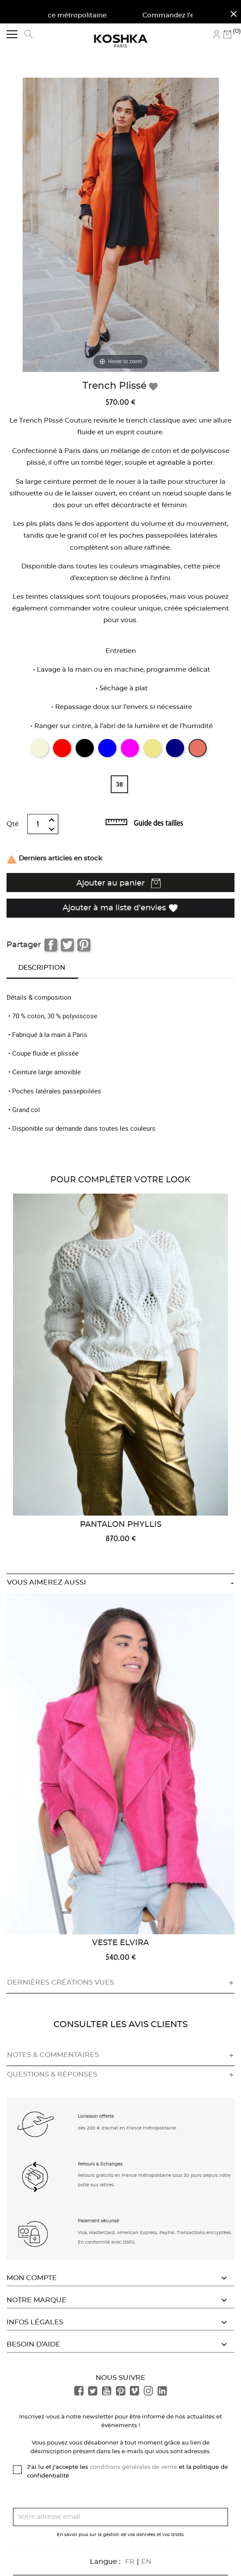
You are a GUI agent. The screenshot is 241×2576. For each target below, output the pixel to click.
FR (130, 2561)
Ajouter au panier (118, 883)
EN (146, 2561)
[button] (36, 2123)
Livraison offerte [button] (96, 2116)
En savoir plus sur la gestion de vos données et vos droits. (121, 2535)
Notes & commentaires (53, 2054)
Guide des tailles (158, 823)
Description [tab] (41, 968)
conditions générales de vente (133, 2467)
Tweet (67, 945)
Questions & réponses (52, 2074)
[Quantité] (38, 824)
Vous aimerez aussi (46, 1582)
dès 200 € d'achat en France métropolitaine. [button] (127, 2128)
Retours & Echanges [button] (100, 2164)
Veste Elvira (120, 1943)
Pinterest (83, 945)
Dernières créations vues (60, 1982)
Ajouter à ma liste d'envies (120, 908)
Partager (50, 945)
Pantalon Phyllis (121, 1525)
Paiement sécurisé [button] (98, 2221)
